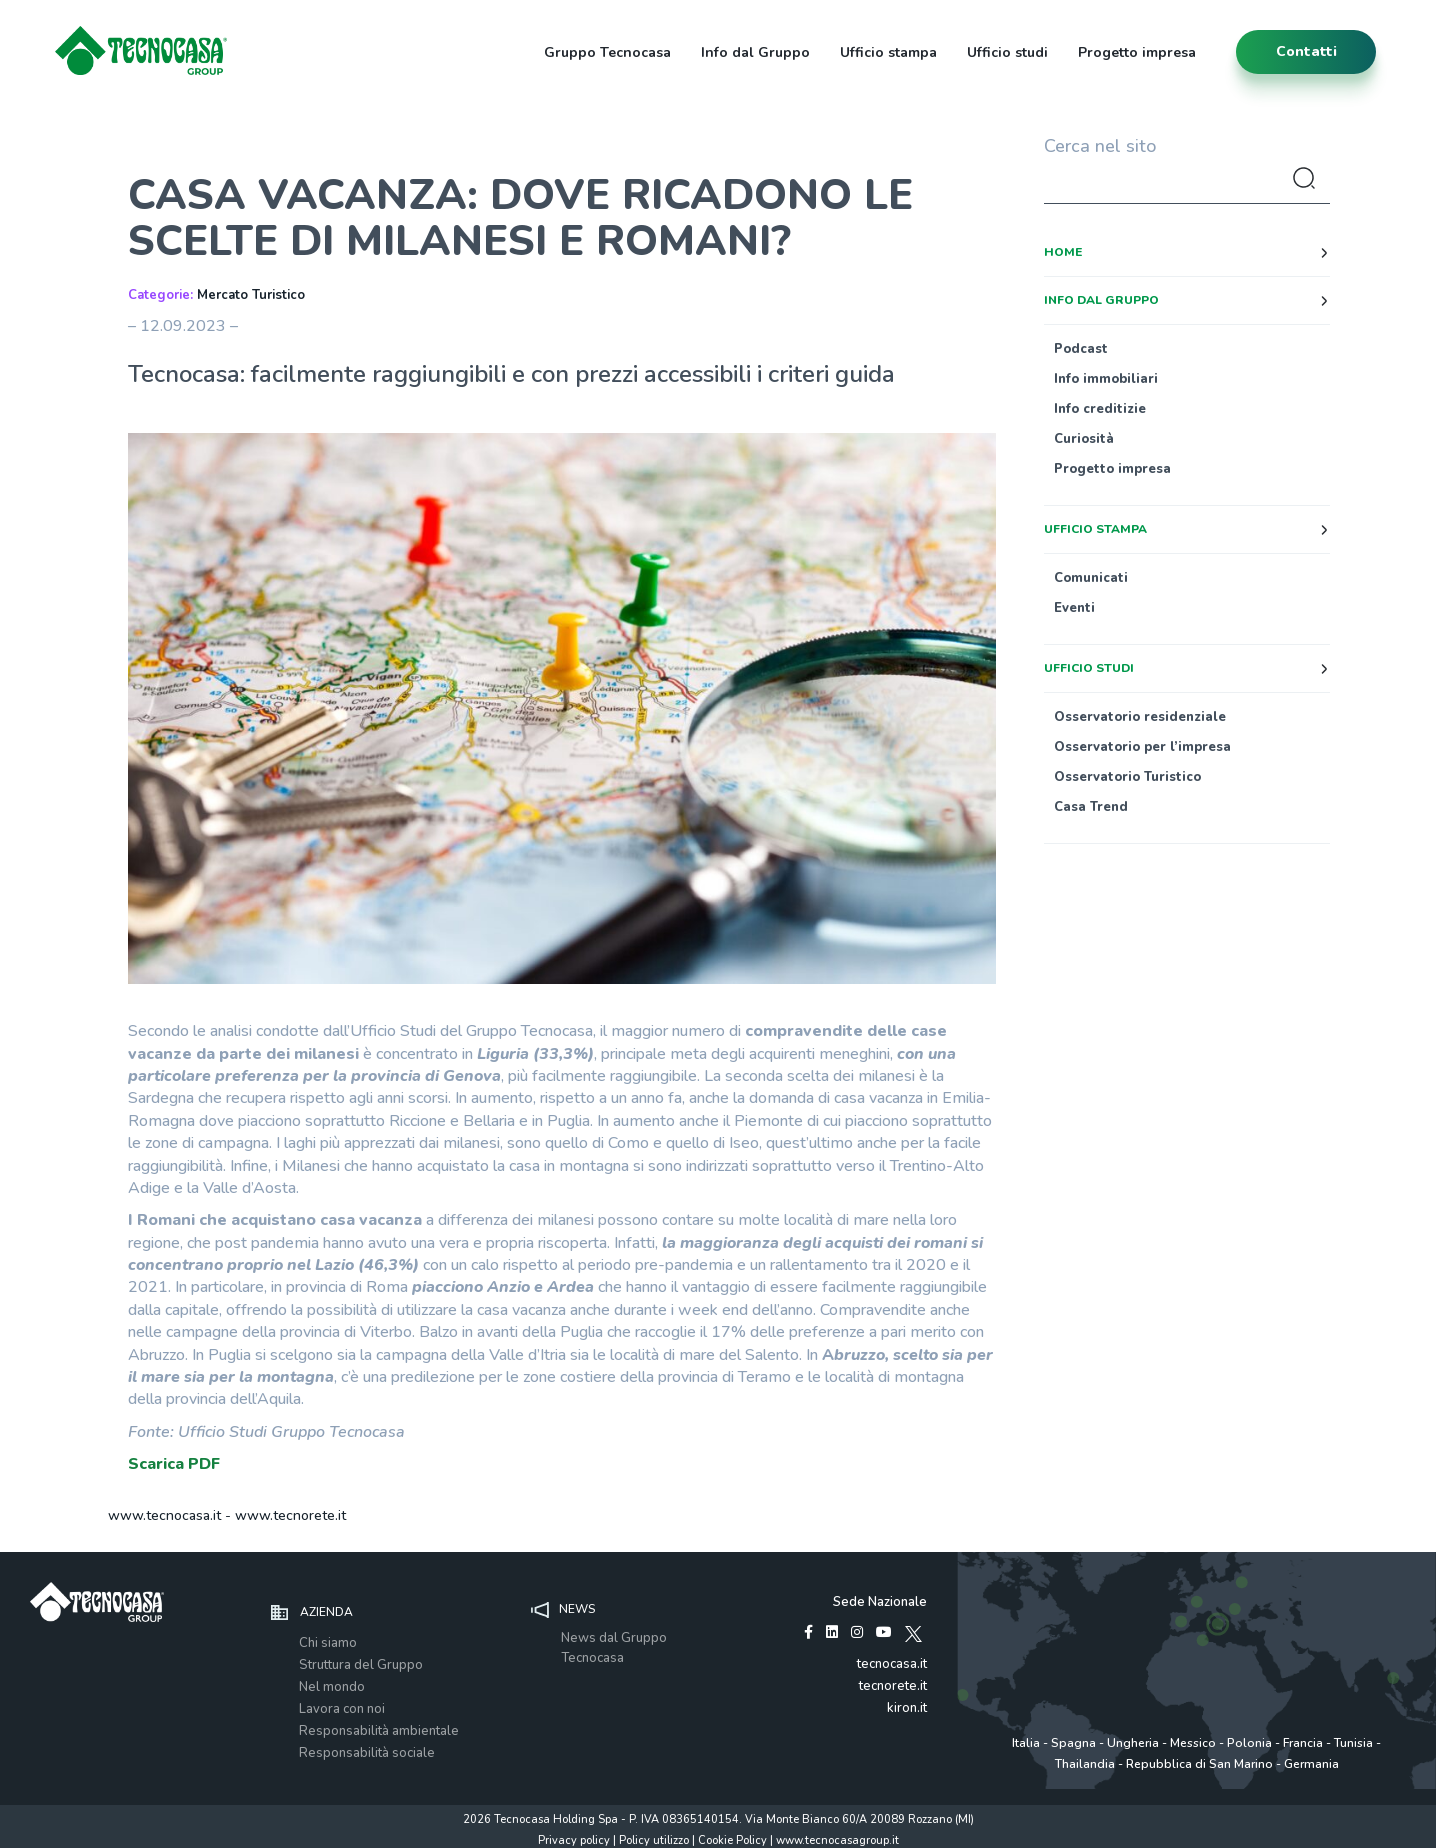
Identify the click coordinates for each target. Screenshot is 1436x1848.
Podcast (1081, 349)
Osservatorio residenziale (1140, 717)
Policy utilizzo (654, 1840)
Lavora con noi (342, 1709)
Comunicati (1091, 578)
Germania (1311, 1764)
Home (1063, 252)
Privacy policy (574, 1840)
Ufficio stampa (888, 52)
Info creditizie (1100, 409)
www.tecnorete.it (290, 1515)
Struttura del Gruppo (361, 1665)
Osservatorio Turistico (1127, 777)
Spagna (1073, 1743)
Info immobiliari (1106, 379)
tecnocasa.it (892, 1664)
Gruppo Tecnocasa (607, 52)
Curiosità (1084, 439)
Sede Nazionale (880, 1602)
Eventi (1074, 608)
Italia (1026, 1743)
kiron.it (907, 1708)
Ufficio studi (1007, 52)
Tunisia (1353, 1743)
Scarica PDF (174, 1464)
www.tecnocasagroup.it (837, 1840)
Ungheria (1133, 1743)
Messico (1193, 1743)
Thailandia (1085, 1764)
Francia (1303, 1743)
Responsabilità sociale (367, 1753)
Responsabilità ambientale (379, 1731)
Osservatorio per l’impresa (1142, 747)
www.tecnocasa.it (164, 1515)
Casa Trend (1091, 807)
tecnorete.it (893, 1686)
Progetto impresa (1137, 52)
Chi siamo (328, 1643)
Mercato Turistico (251, 295)
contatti (1306, 51)
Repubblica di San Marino (1199, 1764)
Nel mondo (332, 1687)
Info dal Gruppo (755, 52)
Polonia (1249, 1743)
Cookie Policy (732, 1840)
